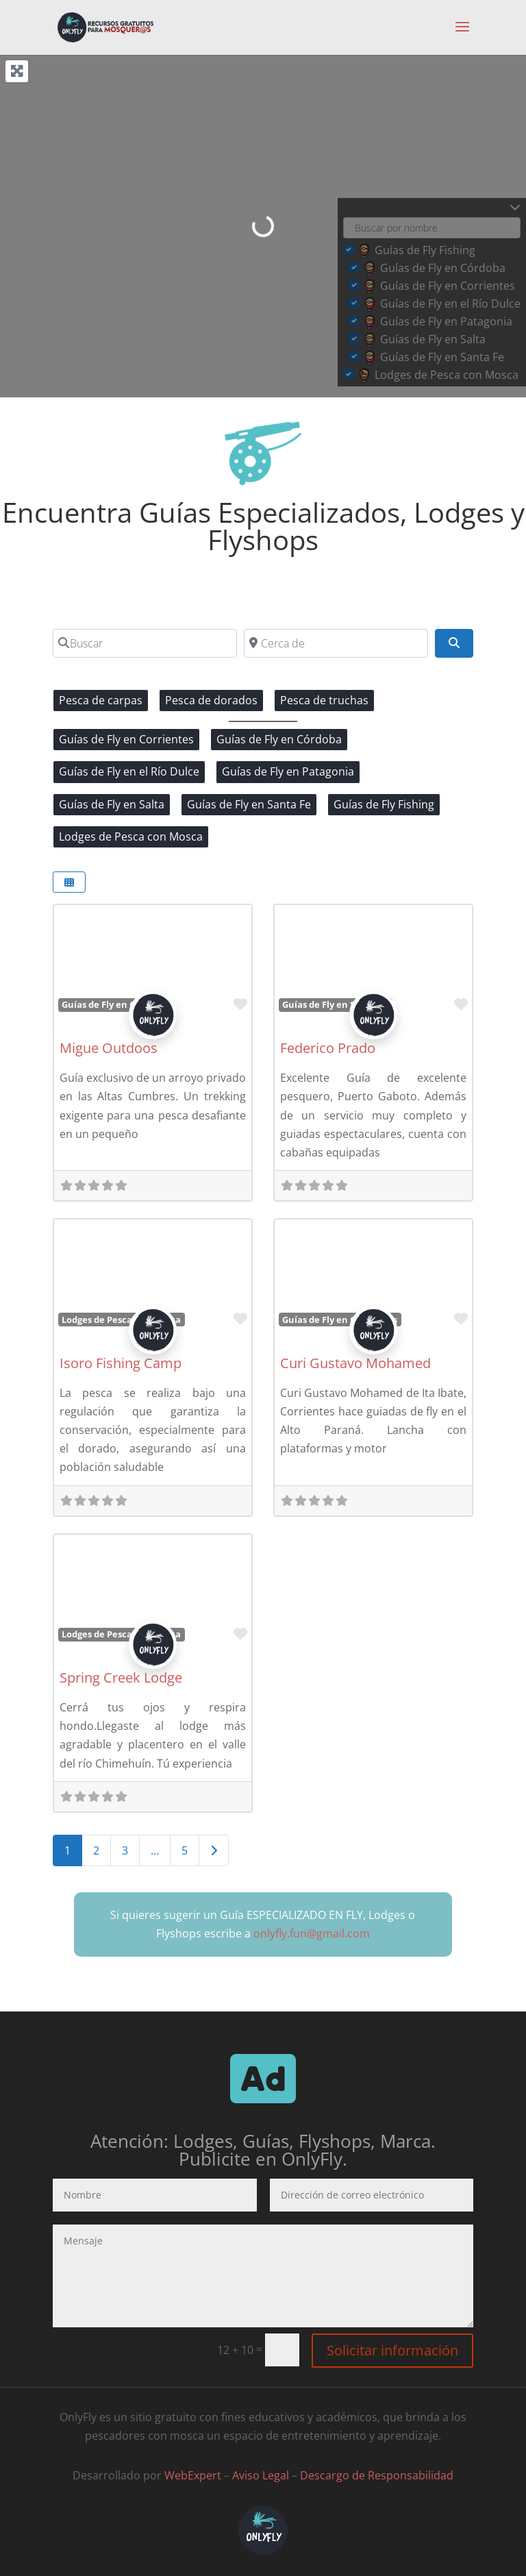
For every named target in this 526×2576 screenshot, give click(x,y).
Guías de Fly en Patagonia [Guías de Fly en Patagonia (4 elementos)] (288, 771)
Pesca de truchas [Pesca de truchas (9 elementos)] (324, 700)
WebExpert (192, 2475)
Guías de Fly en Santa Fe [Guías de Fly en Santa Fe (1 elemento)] (249, 804)
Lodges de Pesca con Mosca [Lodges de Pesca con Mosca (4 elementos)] (131, 836)
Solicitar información (392, 2350)
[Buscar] (145, 643)
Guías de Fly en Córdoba (114, 1004)
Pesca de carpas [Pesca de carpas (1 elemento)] (100, 700)
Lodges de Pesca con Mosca (121, 1319)
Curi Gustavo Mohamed (355, 1363)
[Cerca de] (336, 643)
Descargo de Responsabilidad (376, 2475)
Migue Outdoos (109, 1048)
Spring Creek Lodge (121, 1677)
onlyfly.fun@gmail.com (311, 1933)
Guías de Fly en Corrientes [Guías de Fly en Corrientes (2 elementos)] (126, 739)
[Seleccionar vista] (69, 882)
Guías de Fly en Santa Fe (335, 1004)
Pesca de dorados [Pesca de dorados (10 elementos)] (211, 700)
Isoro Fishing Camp (120, 1363)
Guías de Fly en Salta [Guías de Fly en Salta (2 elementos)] (111, 804)
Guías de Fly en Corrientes (339, 1319)
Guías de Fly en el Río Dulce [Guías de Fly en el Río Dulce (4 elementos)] (129, 771)
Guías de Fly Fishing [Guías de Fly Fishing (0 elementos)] (384, 804)
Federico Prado (327, 1048)
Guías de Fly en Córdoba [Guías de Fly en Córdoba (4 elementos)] (279, 739)
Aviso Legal (260, 2475)
